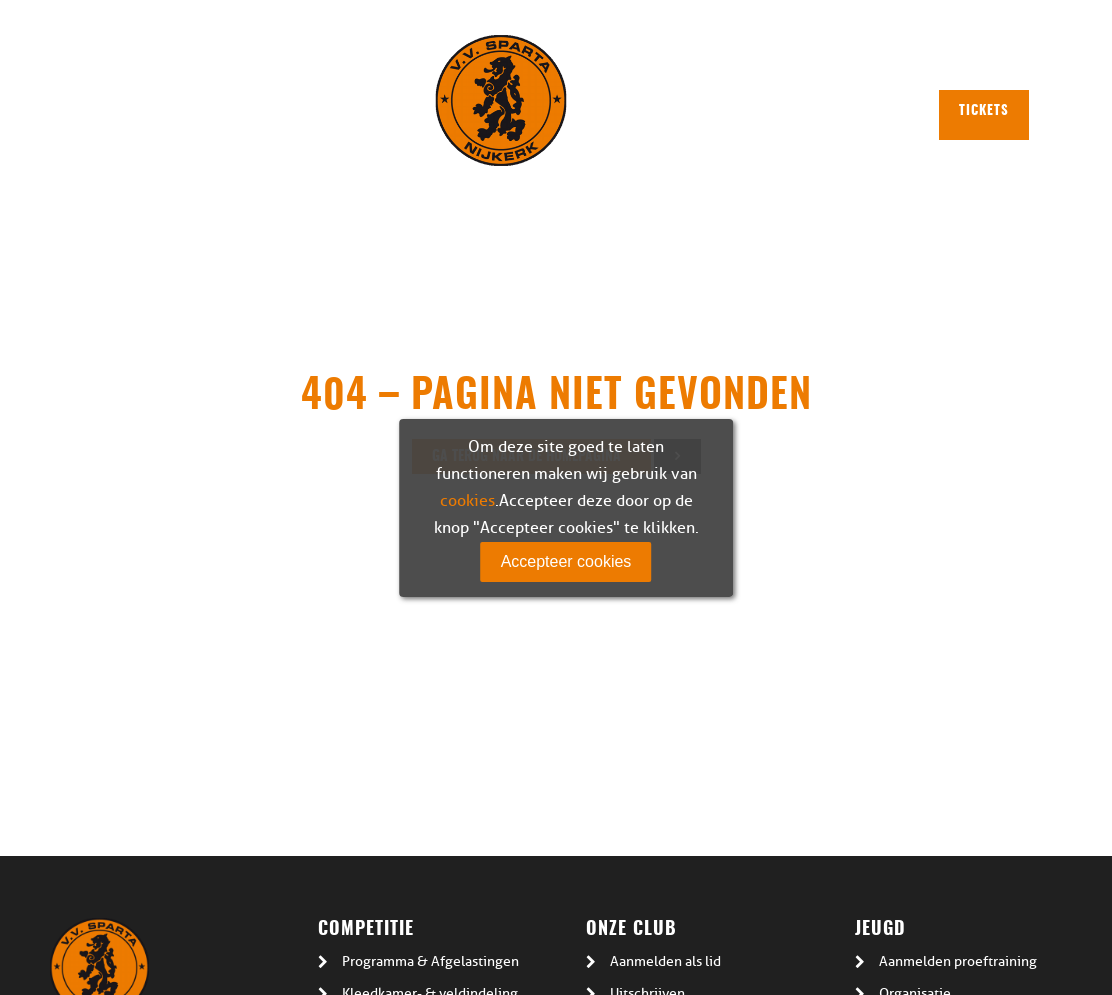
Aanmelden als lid (665, 961)
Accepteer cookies (566, 561)
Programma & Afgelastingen (430, 961)
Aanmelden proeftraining (958, 961)
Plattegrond (628, 62)
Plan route (735, 62)
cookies (467, 501)
